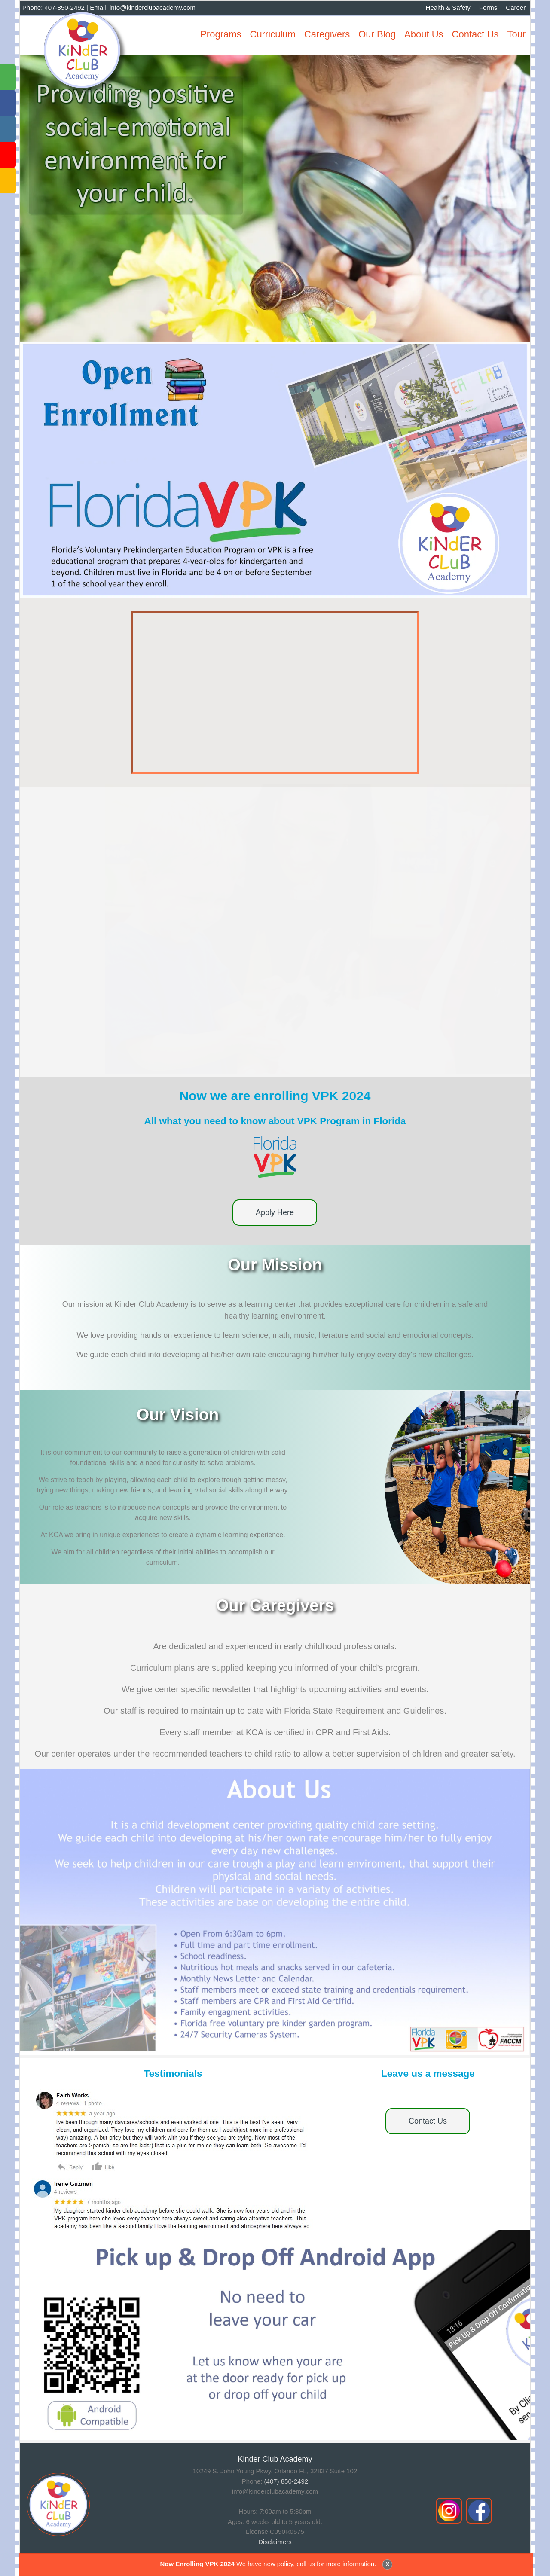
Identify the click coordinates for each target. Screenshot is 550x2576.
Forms (488, 7)
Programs (220, 34)
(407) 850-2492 (286, 2481)
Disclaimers (275, 2541)
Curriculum (273, 34)
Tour (516, 34)
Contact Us (475, 34)
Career (516, 7)
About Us (423, 34)
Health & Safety (448, 7)
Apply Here (275, 1212)
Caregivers (327, 34)
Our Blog (377, 34)
